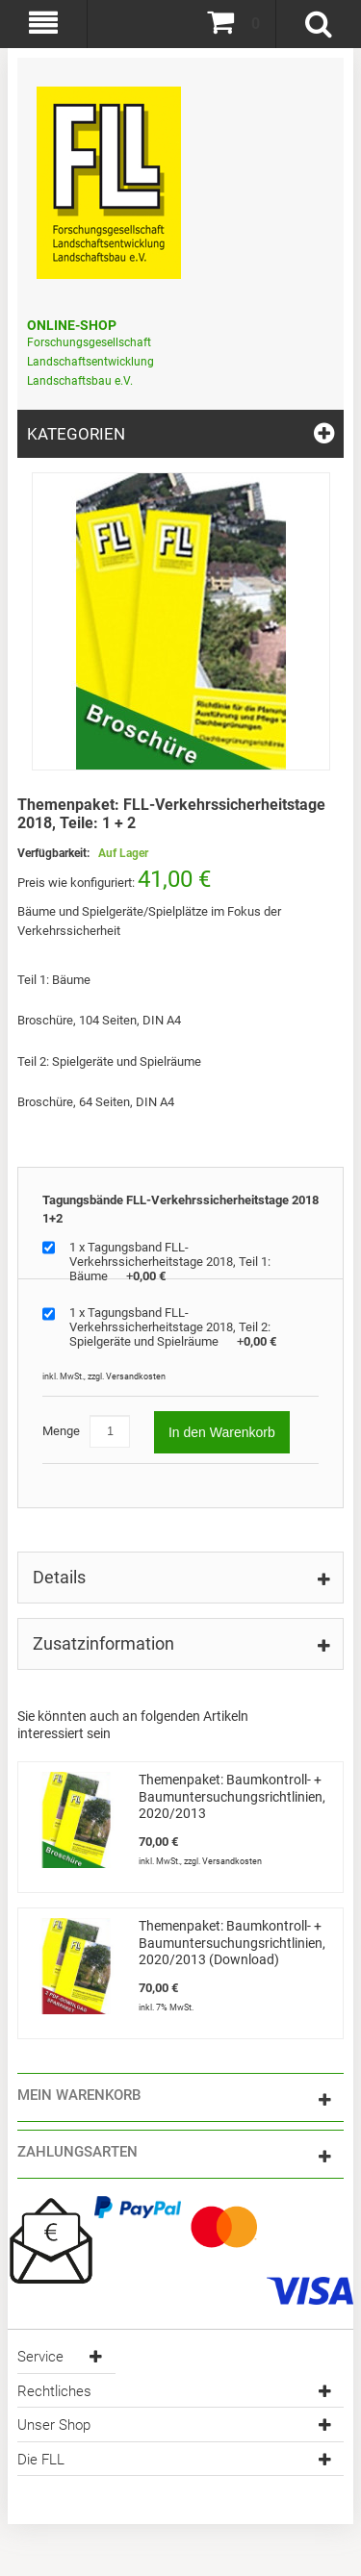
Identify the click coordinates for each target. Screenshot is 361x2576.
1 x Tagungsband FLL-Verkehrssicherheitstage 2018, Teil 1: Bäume (170, 1261)
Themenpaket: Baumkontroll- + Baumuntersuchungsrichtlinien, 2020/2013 (232, 1796)
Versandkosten (136, 1376)
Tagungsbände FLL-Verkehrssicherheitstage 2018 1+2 (180, 1209)
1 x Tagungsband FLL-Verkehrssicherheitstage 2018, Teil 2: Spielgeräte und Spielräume (172, 1327)
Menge (61, 1431)
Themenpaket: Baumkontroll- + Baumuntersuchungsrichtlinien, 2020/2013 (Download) (232, 1942)
